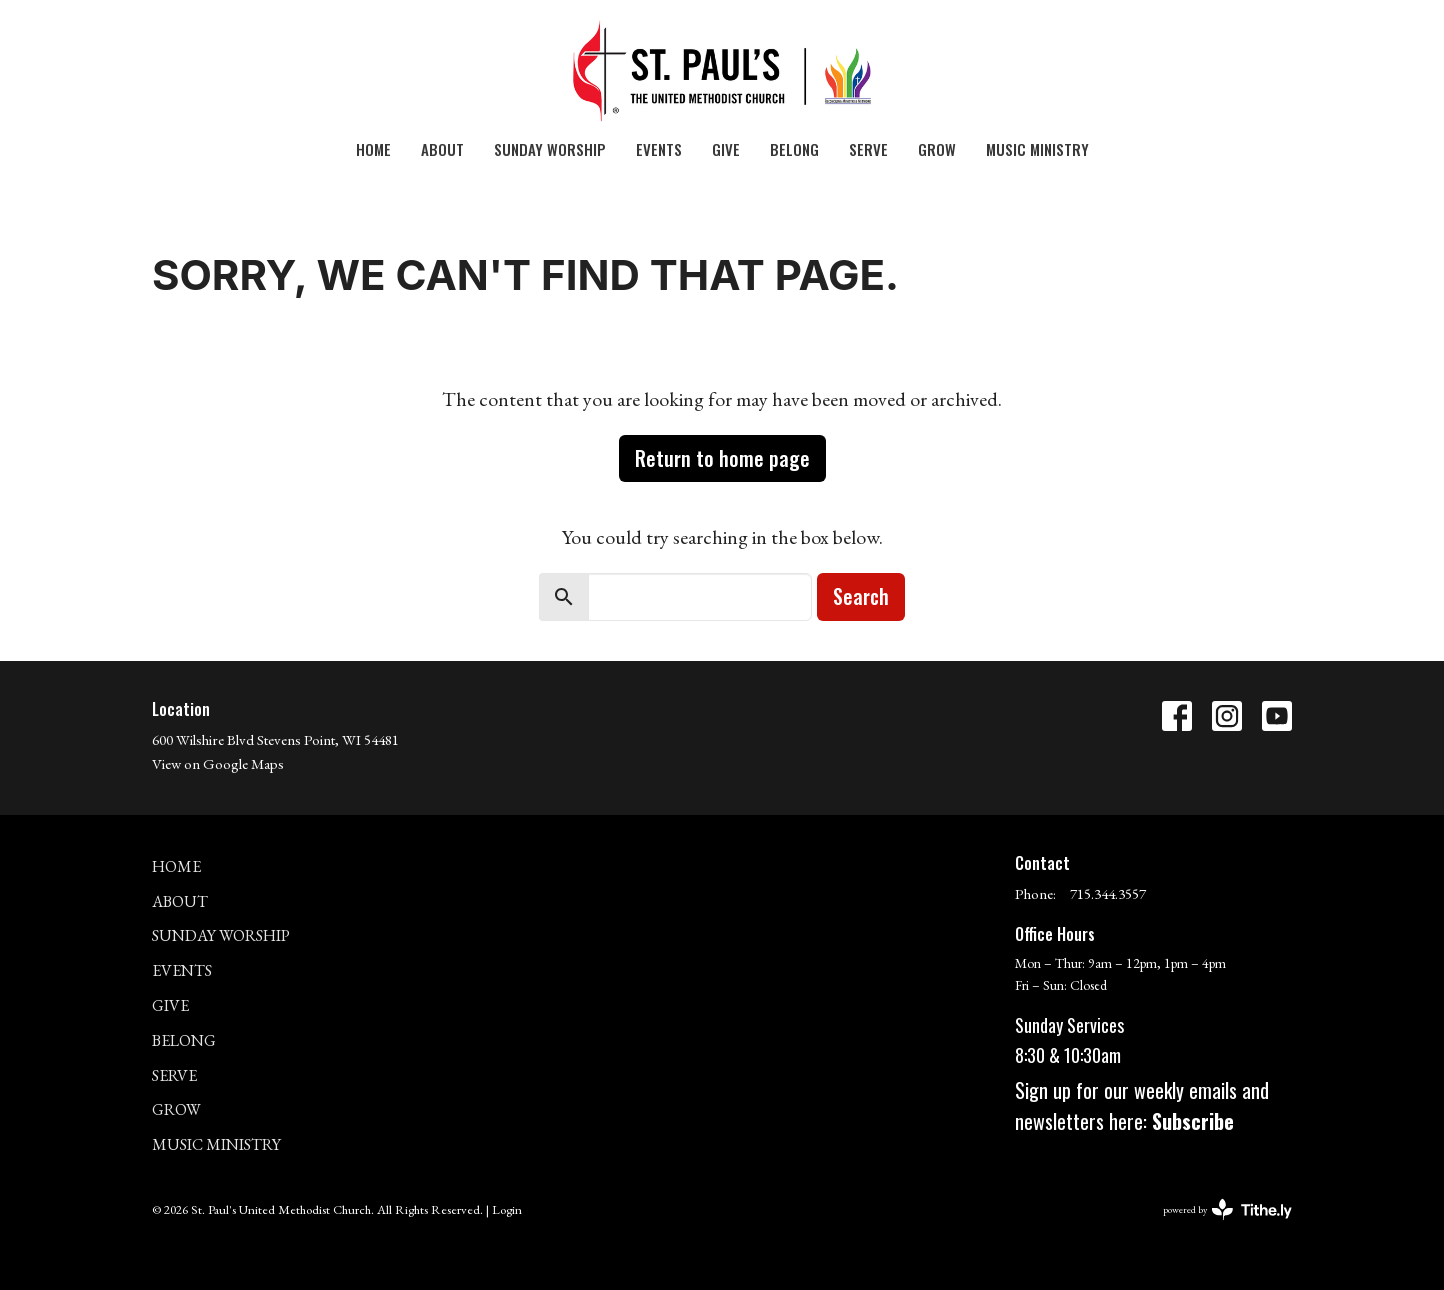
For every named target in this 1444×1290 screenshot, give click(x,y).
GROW (937, 149)
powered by (1227, 1209)
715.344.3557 (1108, 893)
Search (861, 596)
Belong (794, 149)
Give (726, 149)
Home (373, 149)
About (442, 149)
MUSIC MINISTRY (1037, 149)
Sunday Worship (550, 149)
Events (659, 149)
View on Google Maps (218, 763)
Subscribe (1193, 1121)
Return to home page (722, 458)
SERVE (868, 149)
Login (507, 1209)
